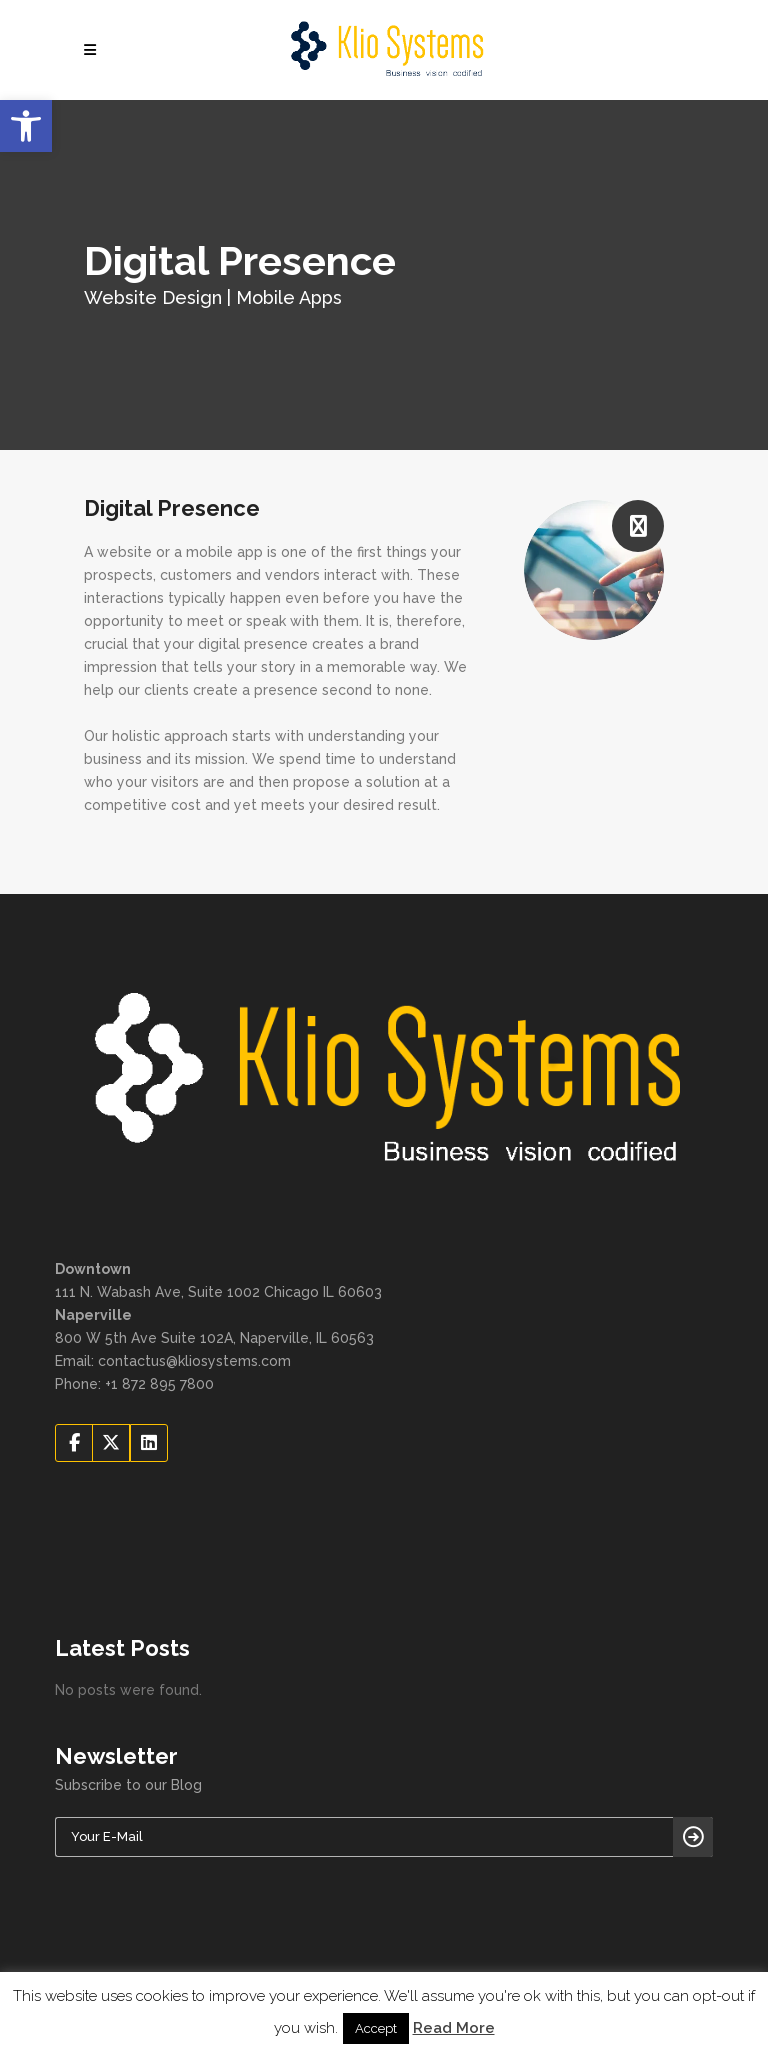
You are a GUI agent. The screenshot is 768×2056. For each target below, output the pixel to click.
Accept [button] (376, 2028)
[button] (26, 126)
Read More (454, 2028)
